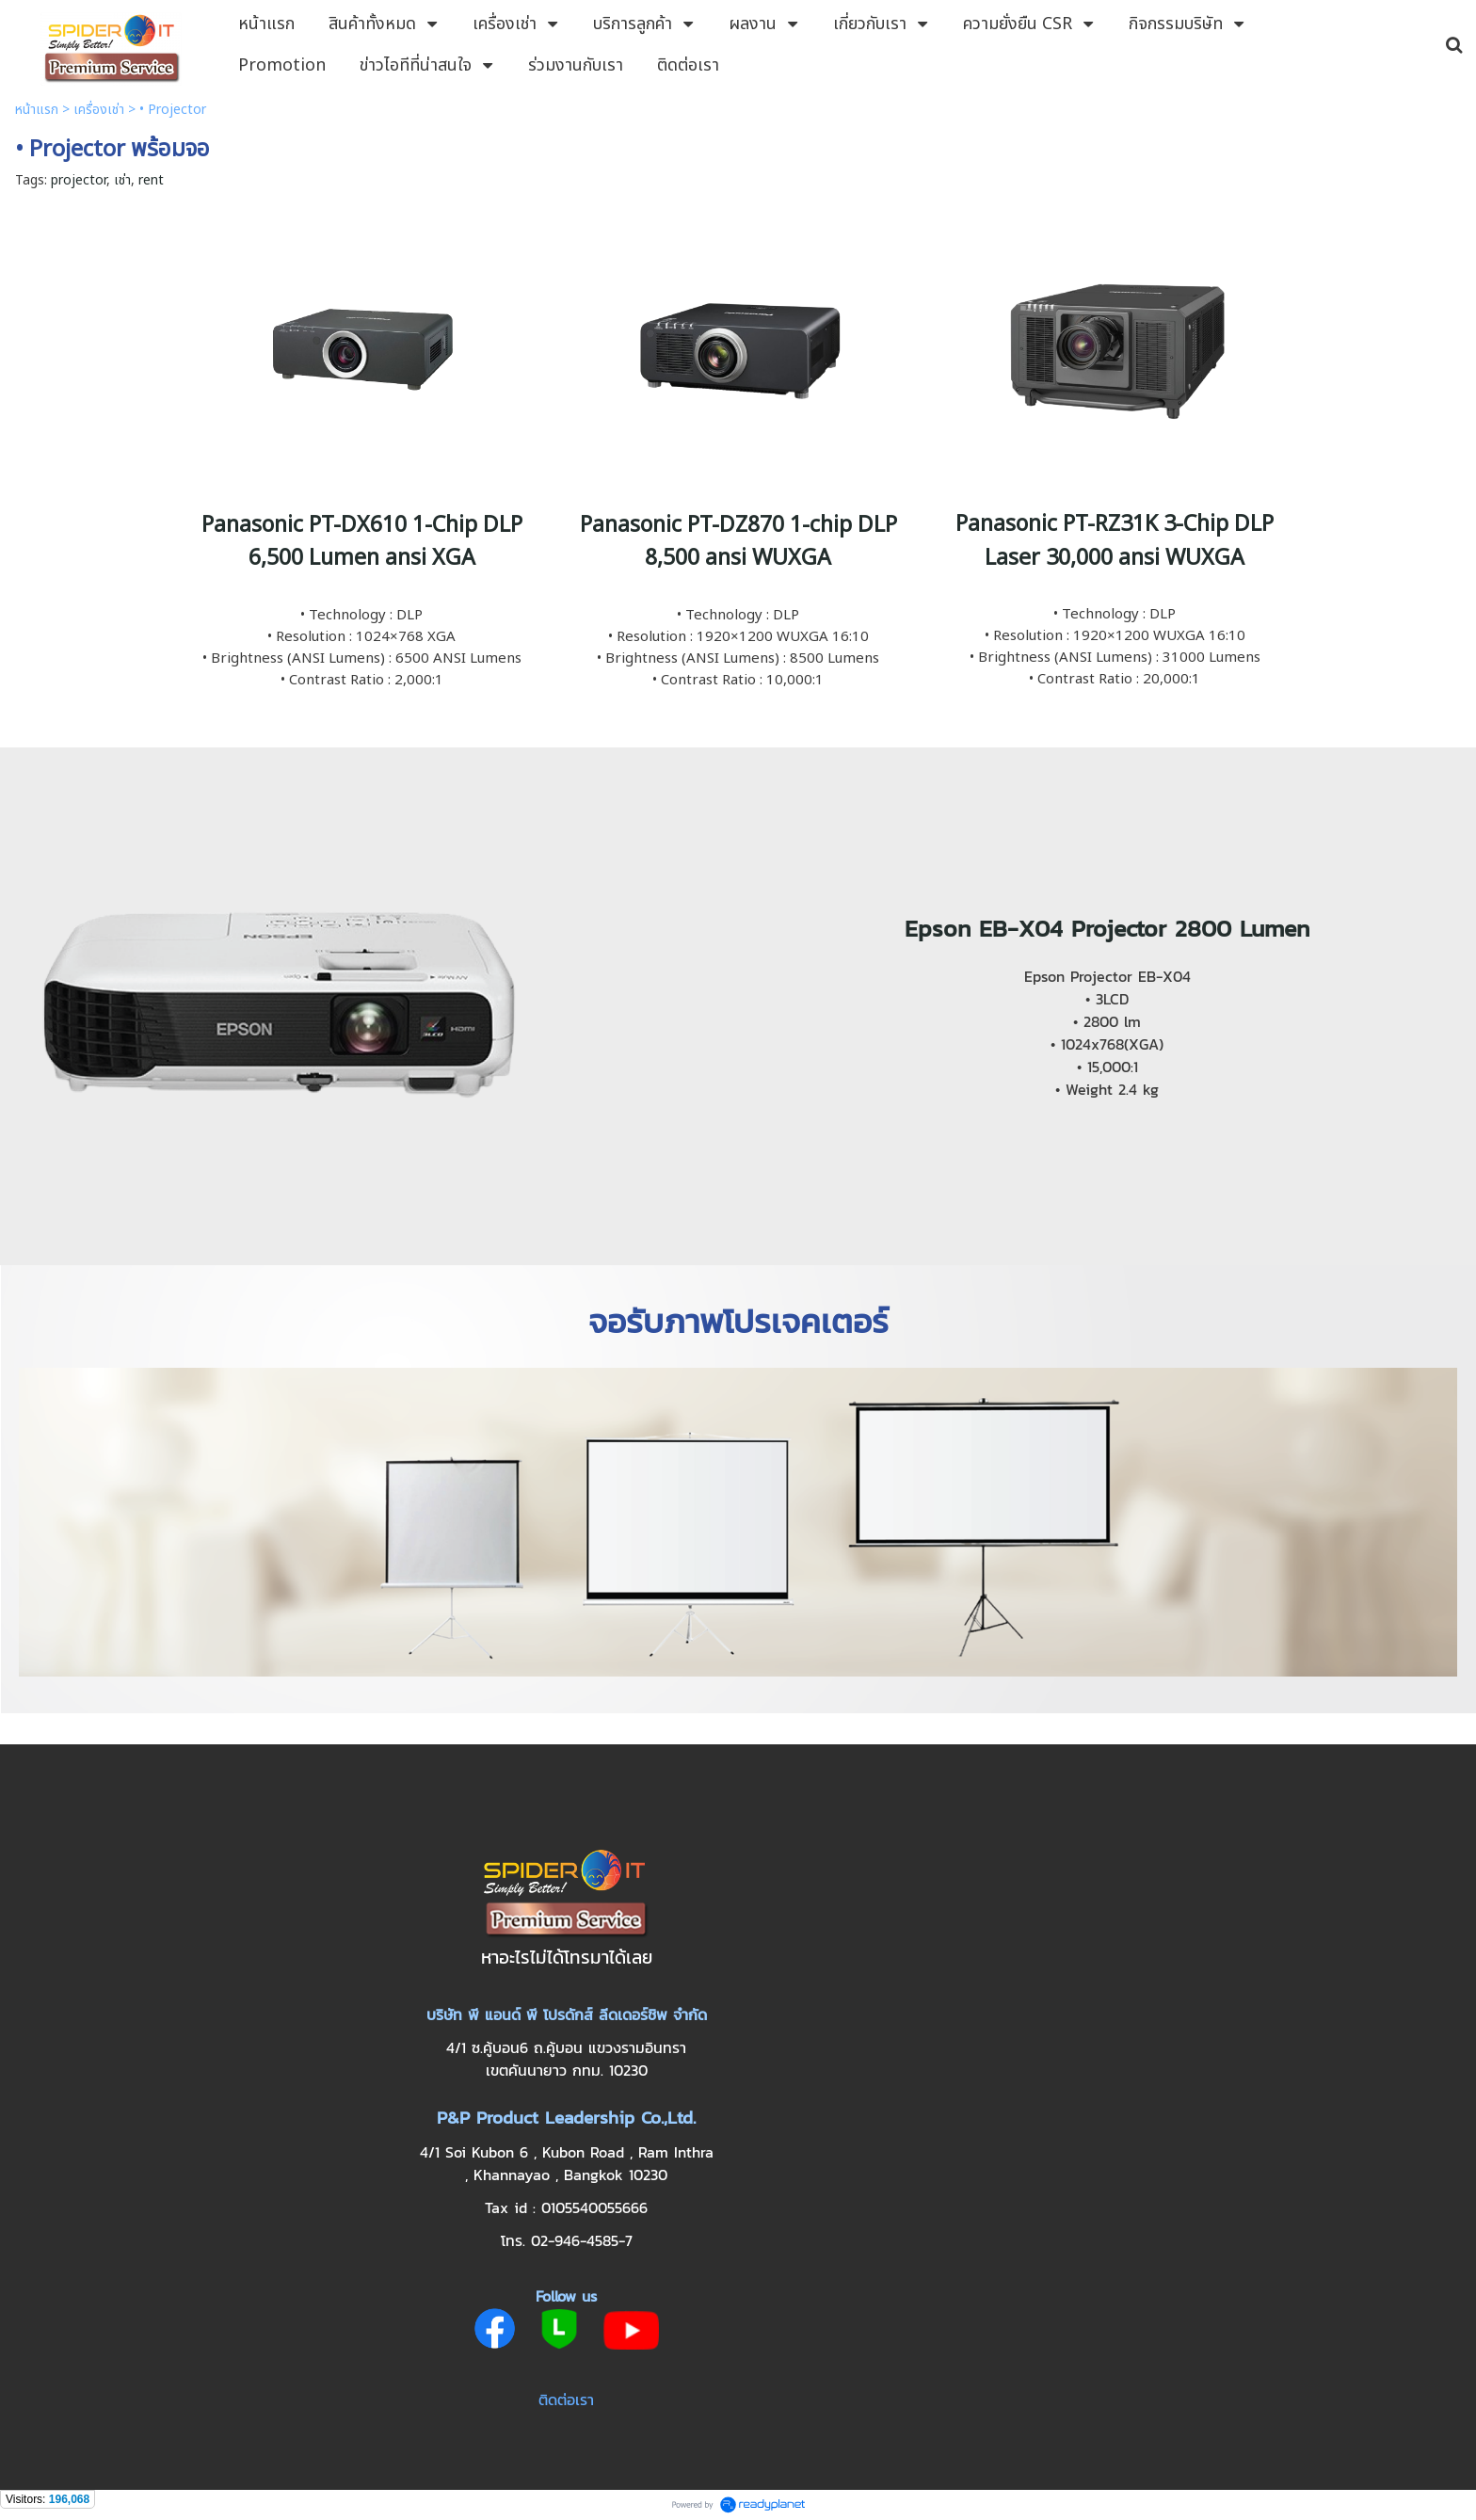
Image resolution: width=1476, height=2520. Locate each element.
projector (78, 180)
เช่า (122, 180)
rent (151, 180)
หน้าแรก (36, 110)
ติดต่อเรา (566, 2399)
